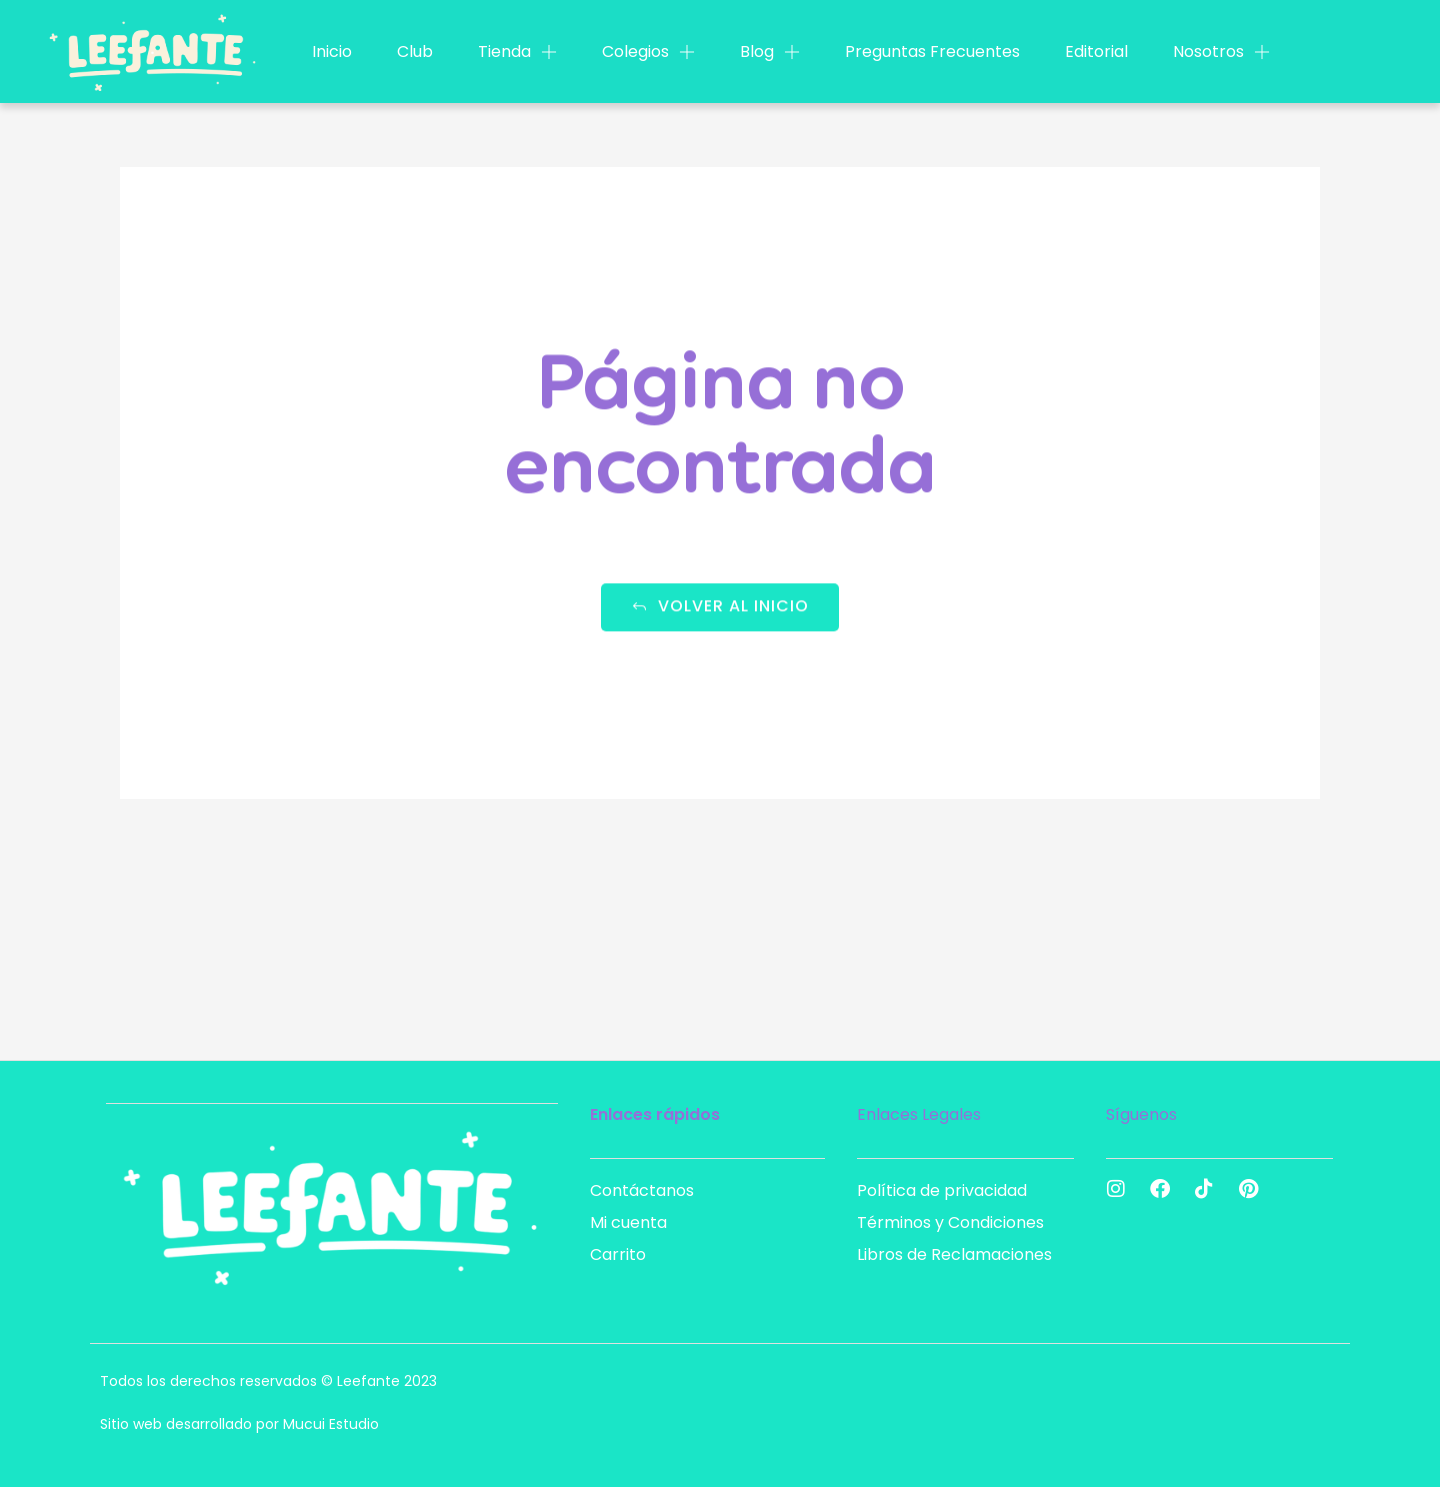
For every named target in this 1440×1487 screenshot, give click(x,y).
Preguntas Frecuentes (932, 51)
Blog (770, 52)
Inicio (332, 51)
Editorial (1096, 51)
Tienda (517, 52)
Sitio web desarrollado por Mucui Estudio (239, 1424)
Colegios (648, 52)
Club (415, 51)
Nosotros (1221, 52)
